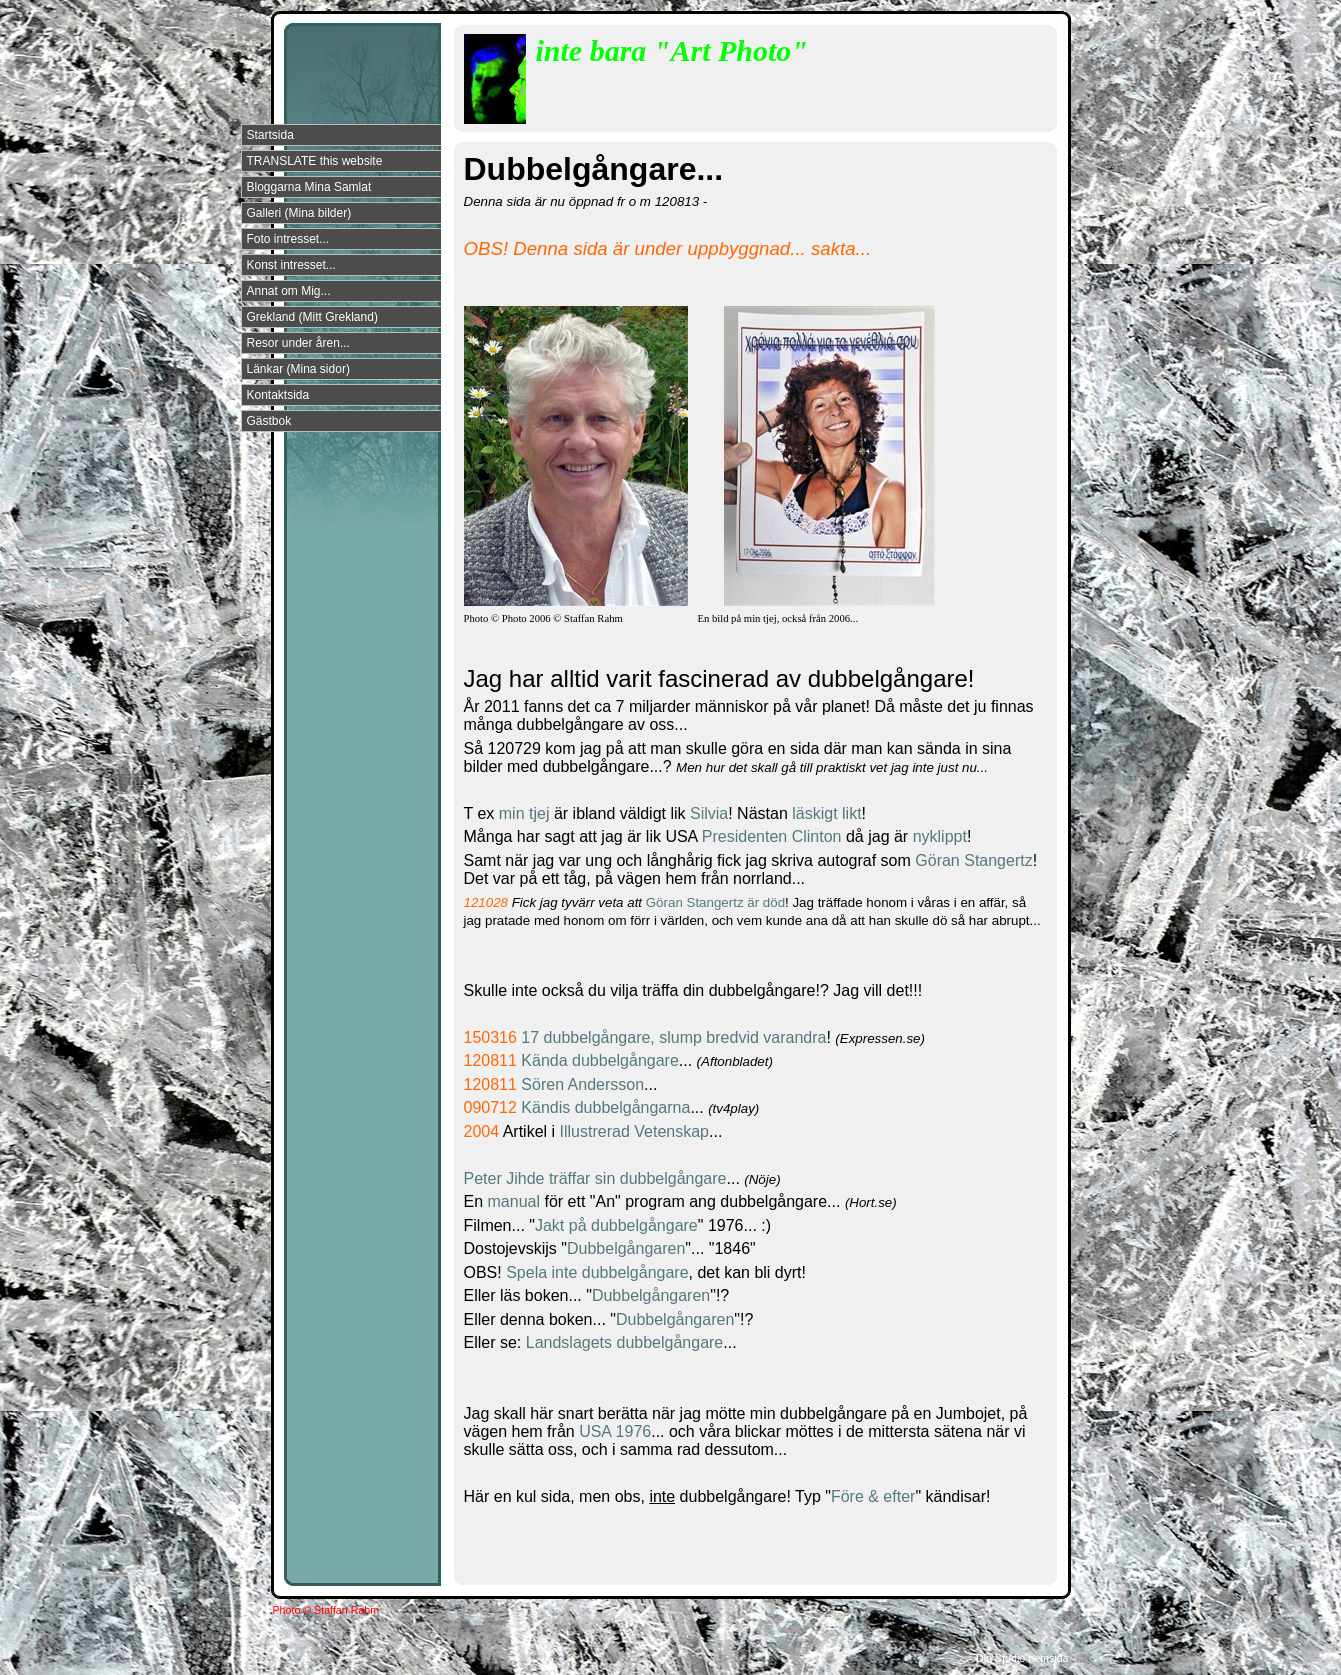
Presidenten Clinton (772, 836)
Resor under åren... (298, 343)
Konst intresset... (291, 265)
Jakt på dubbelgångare (616, 1225)
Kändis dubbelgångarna (605, 1107)
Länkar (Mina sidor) (298, 369)
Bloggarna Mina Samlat (309, 187)
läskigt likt (826, 813)
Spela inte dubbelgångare (597, 1272)
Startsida (270, 135)
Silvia (709, 813)
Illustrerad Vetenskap (634, 1131)
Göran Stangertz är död (715, 902)
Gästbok (269, 421)
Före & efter (873, 1496)
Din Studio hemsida (1022, 1658)
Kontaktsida (278, 395)
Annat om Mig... (289, 291)
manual (516, 1201)
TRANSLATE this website (315, 161)
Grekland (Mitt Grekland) (312, 317)
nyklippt (940, 836)
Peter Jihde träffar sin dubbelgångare (595, 1178)
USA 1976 (615, 1431)
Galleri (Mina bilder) (299, 213)
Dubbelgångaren (626, 1248)
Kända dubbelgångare (599, 1060)
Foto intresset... (288, 239)
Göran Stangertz (972, 860)
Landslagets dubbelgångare (625, 1342)
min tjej (526, 813)
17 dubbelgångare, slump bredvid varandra (673, 1037)
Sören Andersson (582, 1084)
